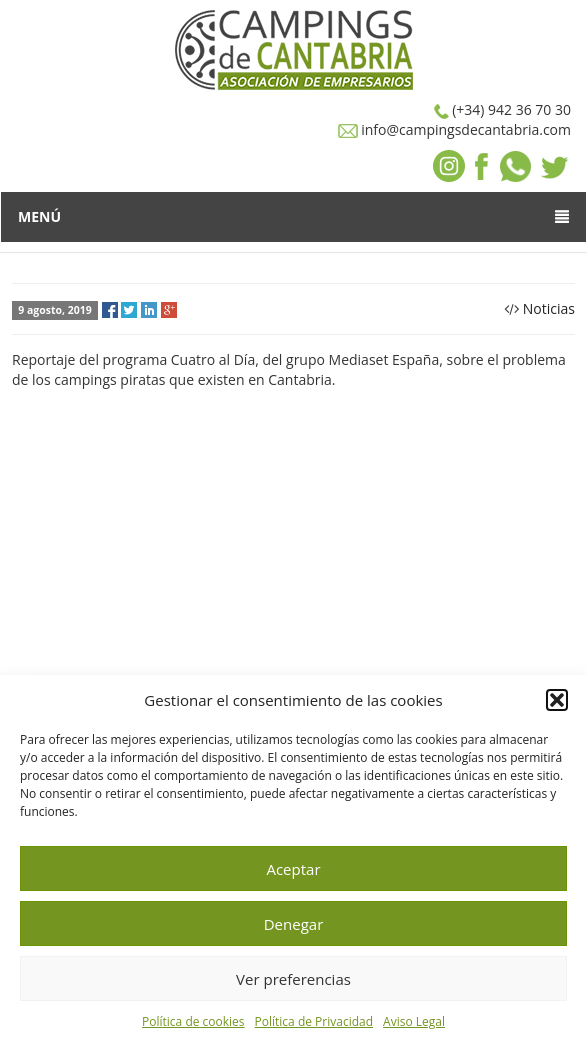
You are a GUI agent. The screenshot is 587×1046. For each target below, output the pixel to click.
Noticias (549, 308)
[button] (557, 700)
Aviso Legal (414, 1021)
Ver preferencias (293, 979)
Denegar (294, 924)
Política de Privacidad (314, 1021)
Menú (293, 216)
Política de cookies (193, 1021)
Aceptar (293, 869)
